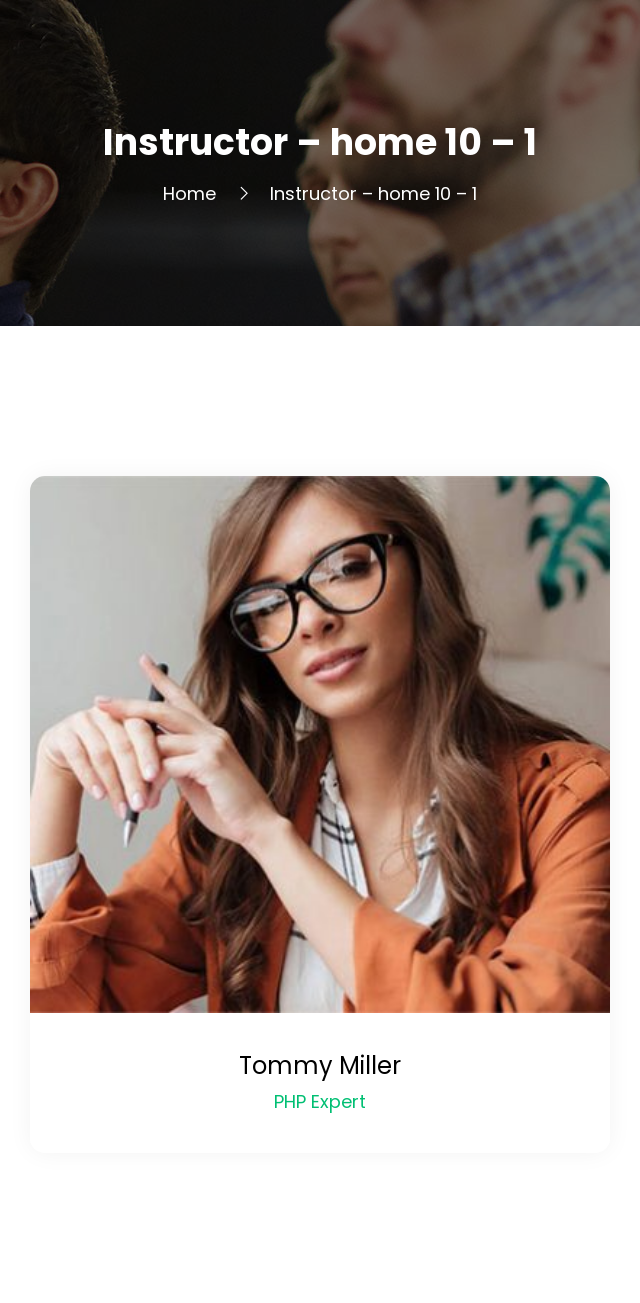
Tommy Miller (320, 1065)
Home (189, 193)
